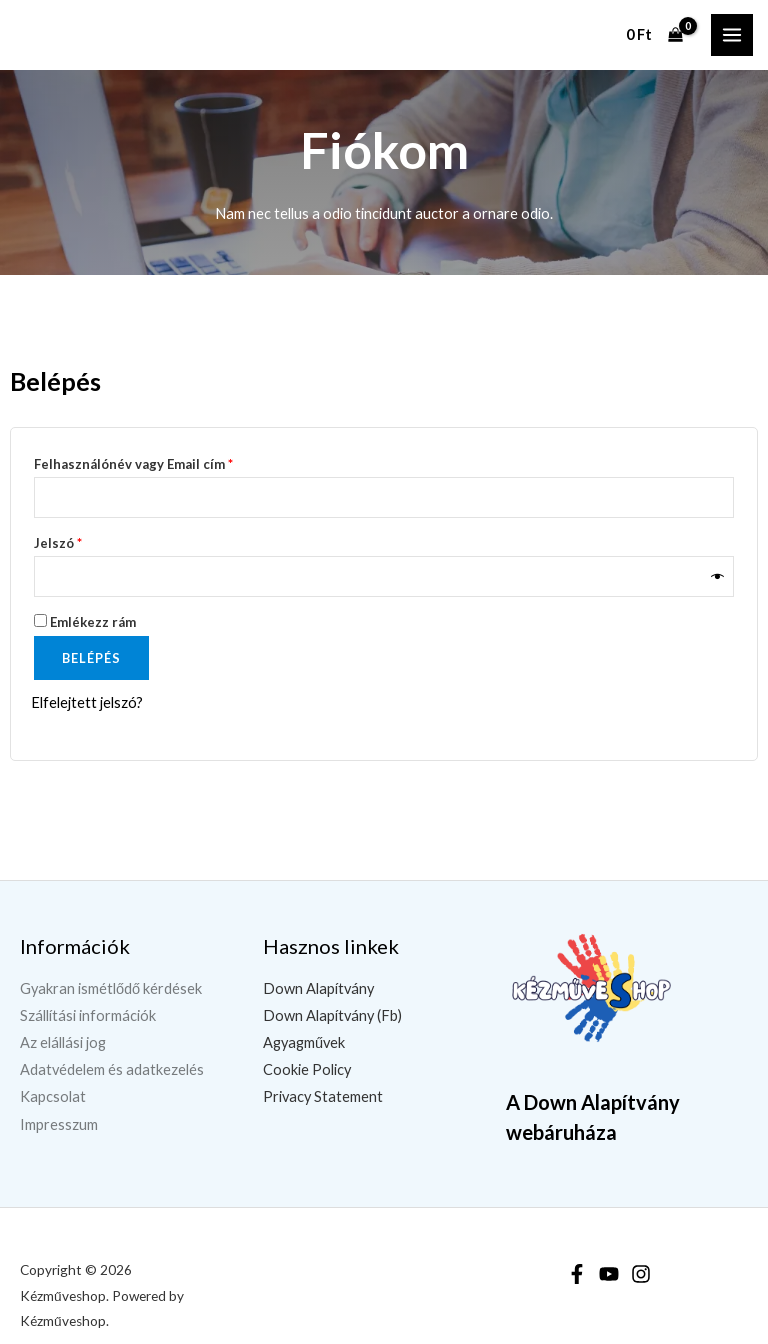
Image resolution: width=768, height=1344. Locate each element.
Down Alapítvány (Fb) (332, 1015)
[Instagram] (641, 1274)
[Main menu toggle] (732, 35)
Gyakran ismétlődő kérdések (111, 988)
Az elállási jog (63, 1042)
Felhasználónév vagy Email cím (162, 461)
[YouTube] (609, 1274)
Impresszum (59, 1124)
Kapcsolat (53, 1096)
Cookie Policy (307, 1069)
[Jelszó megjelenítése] (718, 577)
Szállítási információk (88, 1015)
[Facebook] (577, 1274)
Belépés (91, 658)
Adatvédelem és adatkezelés (112, 1069)
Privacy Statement (323, 1096)
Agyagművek (304, 1042)
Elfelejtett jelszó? (87, 702)
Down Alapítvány (318, 988)
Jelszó (86, 540)
